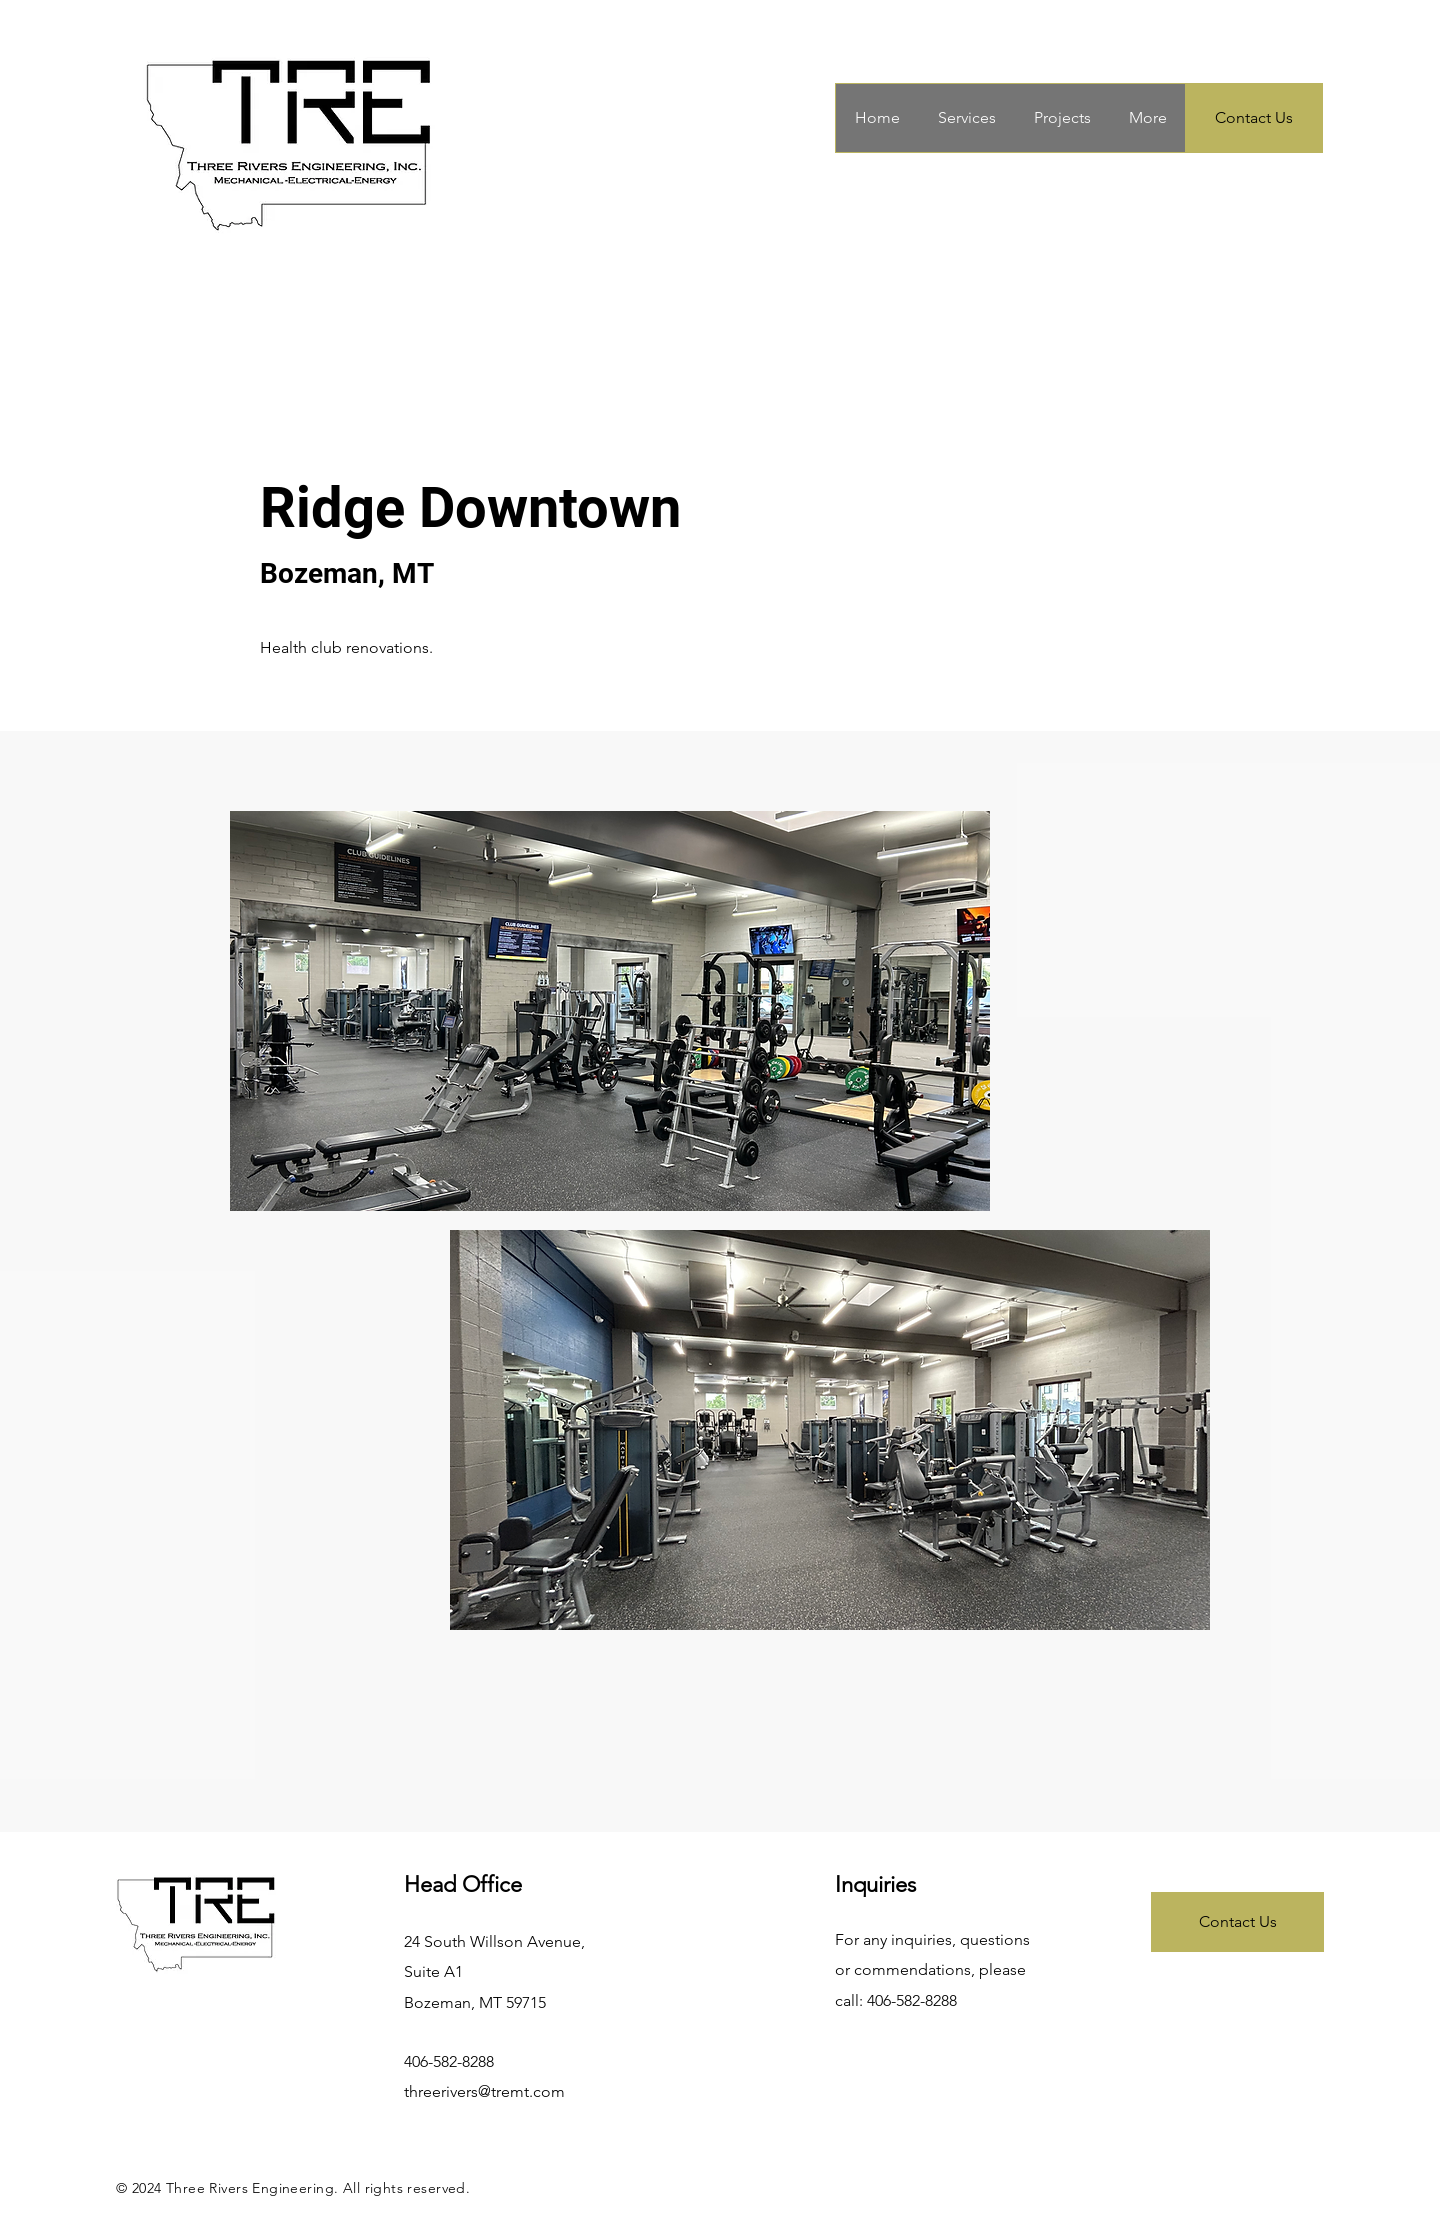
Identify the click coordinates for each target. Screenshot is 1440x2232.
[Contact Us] (1254, 118)
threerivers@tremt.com (484, 2091)
